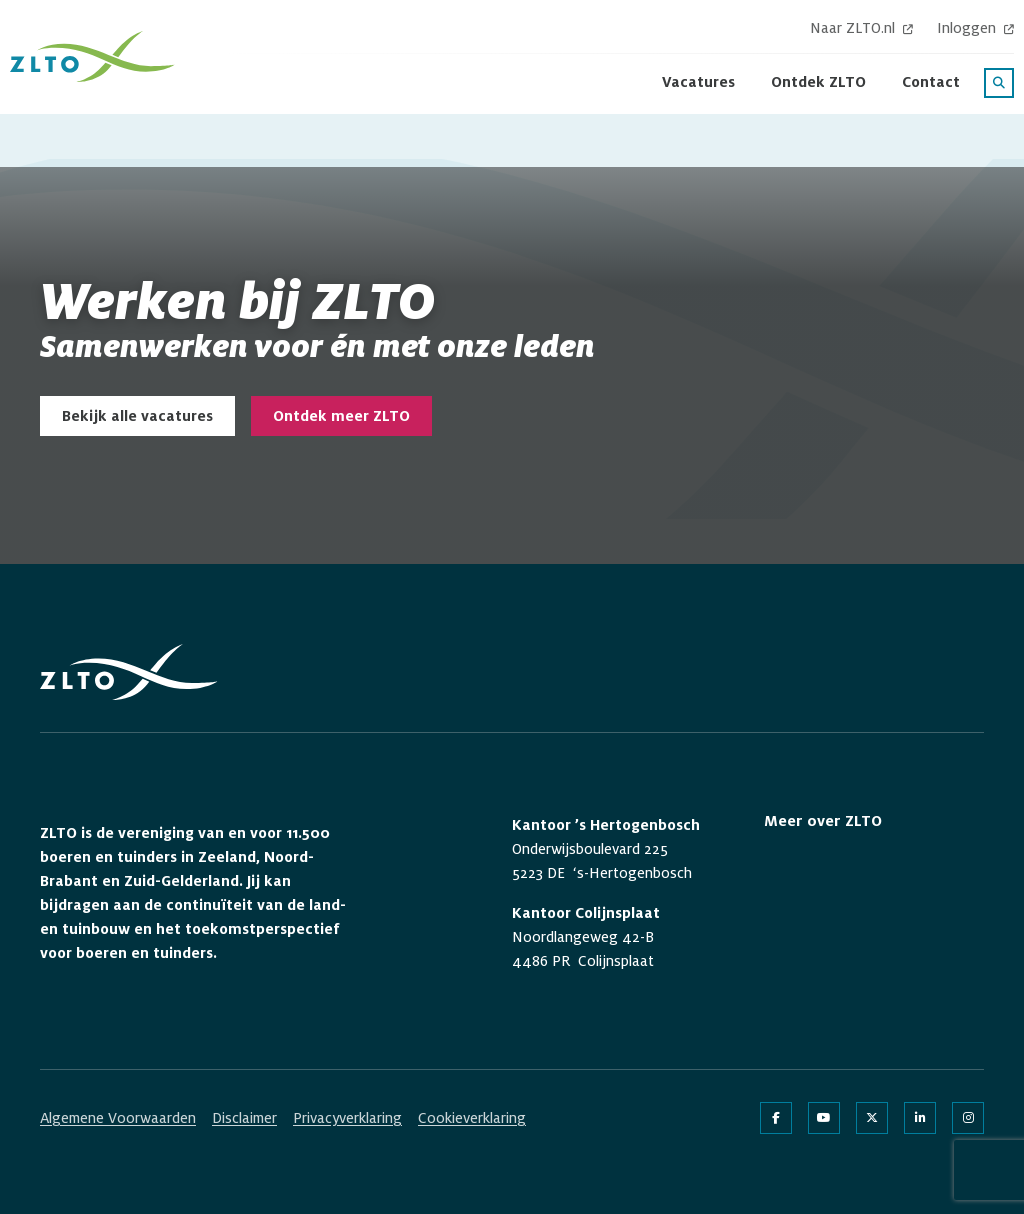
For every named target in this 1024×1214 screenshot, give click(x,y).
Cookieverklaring (472, 1118)
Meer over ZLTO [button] (823, 821)
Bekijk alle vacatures (137, 416)
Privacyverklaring (347, 1118)
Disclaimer (244, 1118)
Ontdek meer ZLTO (341, 416)
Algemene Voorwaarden (118, 1118)
